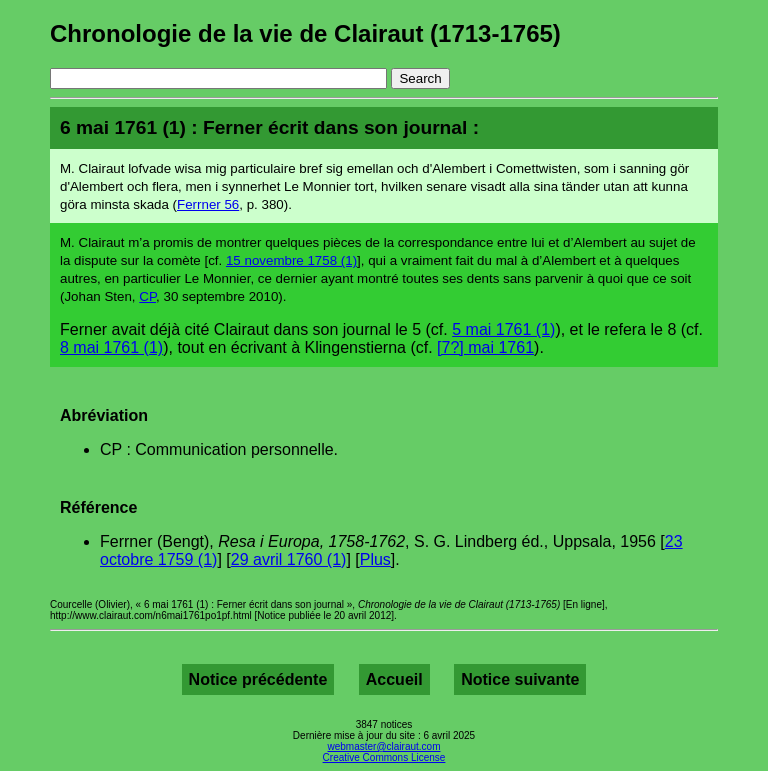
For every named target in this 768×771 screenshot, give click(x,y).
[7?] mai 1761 (485, 347)
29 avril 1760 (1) (289, 559)
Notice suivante (520, 679)
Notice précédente (258, 679)
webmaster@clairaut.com (384, 746)
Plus (375, 559)
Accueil (394, 679)
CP (147, 296)
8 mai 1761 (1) (111, 347)
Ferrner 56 (208, 204)
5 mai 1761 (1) (503, 329)
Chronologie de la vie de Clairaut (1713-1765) (305, 33)
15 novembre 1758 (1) (291, 260)
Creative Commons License (384, 757)
